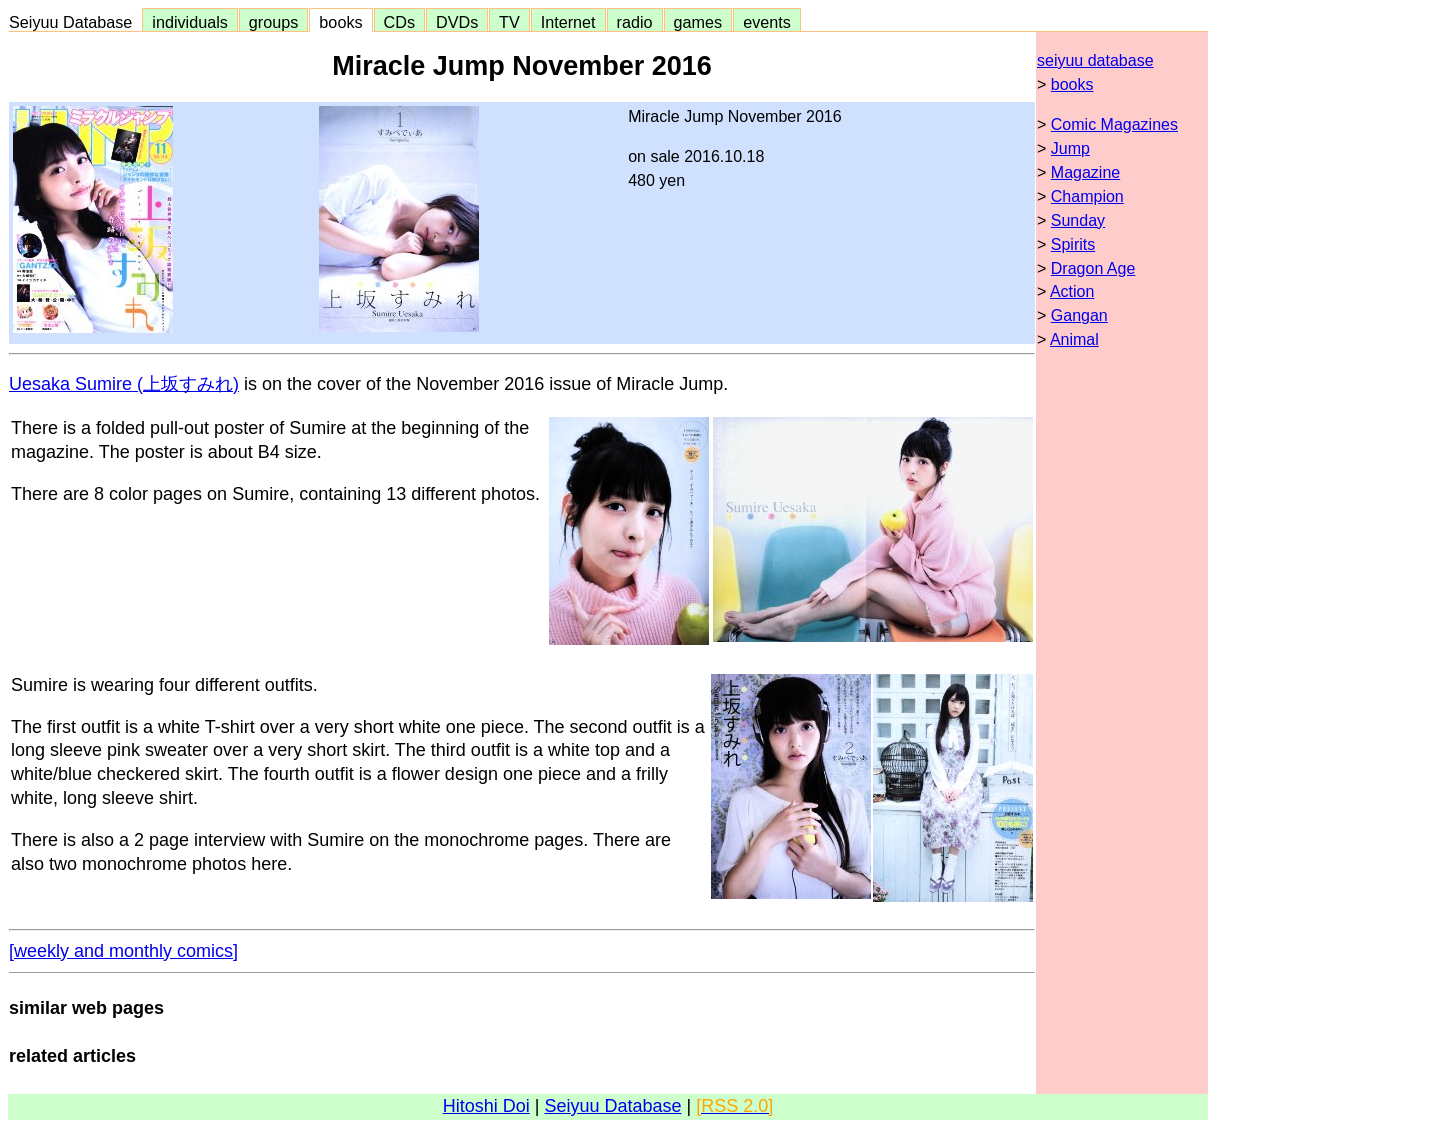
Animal (1074, 339)
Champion (1087, 196)
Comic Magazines (1114, 124)
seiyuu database (1095, 60)
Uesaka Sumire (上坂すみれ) (124, 384)
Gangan (1079, 315)
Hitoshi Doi (486, 1106)
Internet (568, 22)
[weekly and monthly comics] (123, 951)
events (767, 22)
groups (274, 22)
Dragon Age (1093, 268)
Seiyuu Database (75, 22)
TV (509, 22)
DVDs (457, 22)
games (698, 22)
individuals (190, 22)
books (340, 22)
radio (635, 22)
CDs (399, 22)
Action (1072, 291)
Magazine (1085, 172)
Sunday (1078, 220)
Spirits (1073, 244)
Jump (1070, 148)
